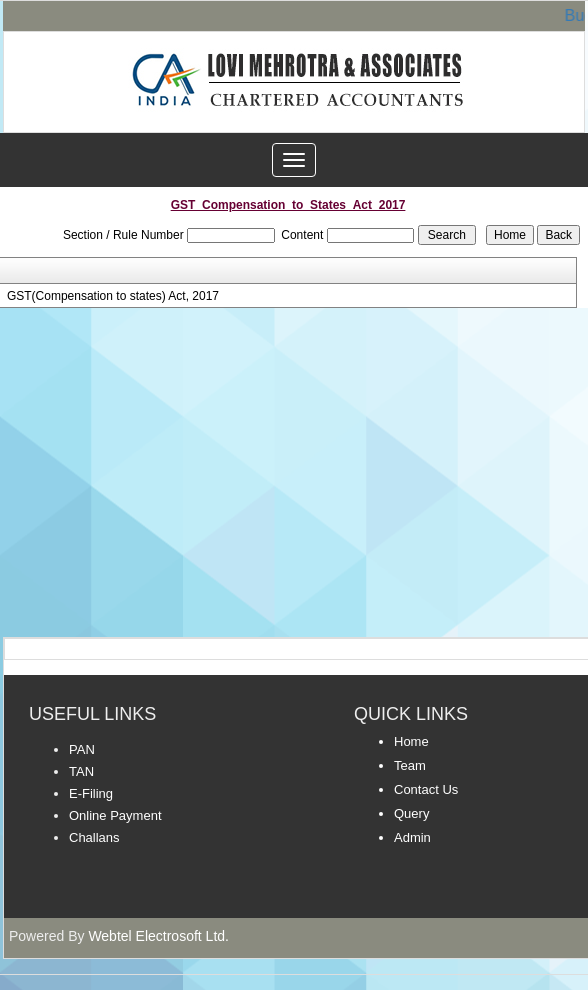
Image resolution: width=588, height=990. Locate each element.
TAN (81, 771)
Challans (94, 837)
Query (411, 813)
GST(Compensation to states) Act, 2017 (113, 296)
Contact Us (426, 789)
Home (411, 741)
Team (410, 765)
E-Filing (91, 793)
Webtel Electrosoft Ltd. (158, 936)
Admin (412, 837)
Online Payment (115, 815)
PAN (82, 749)
